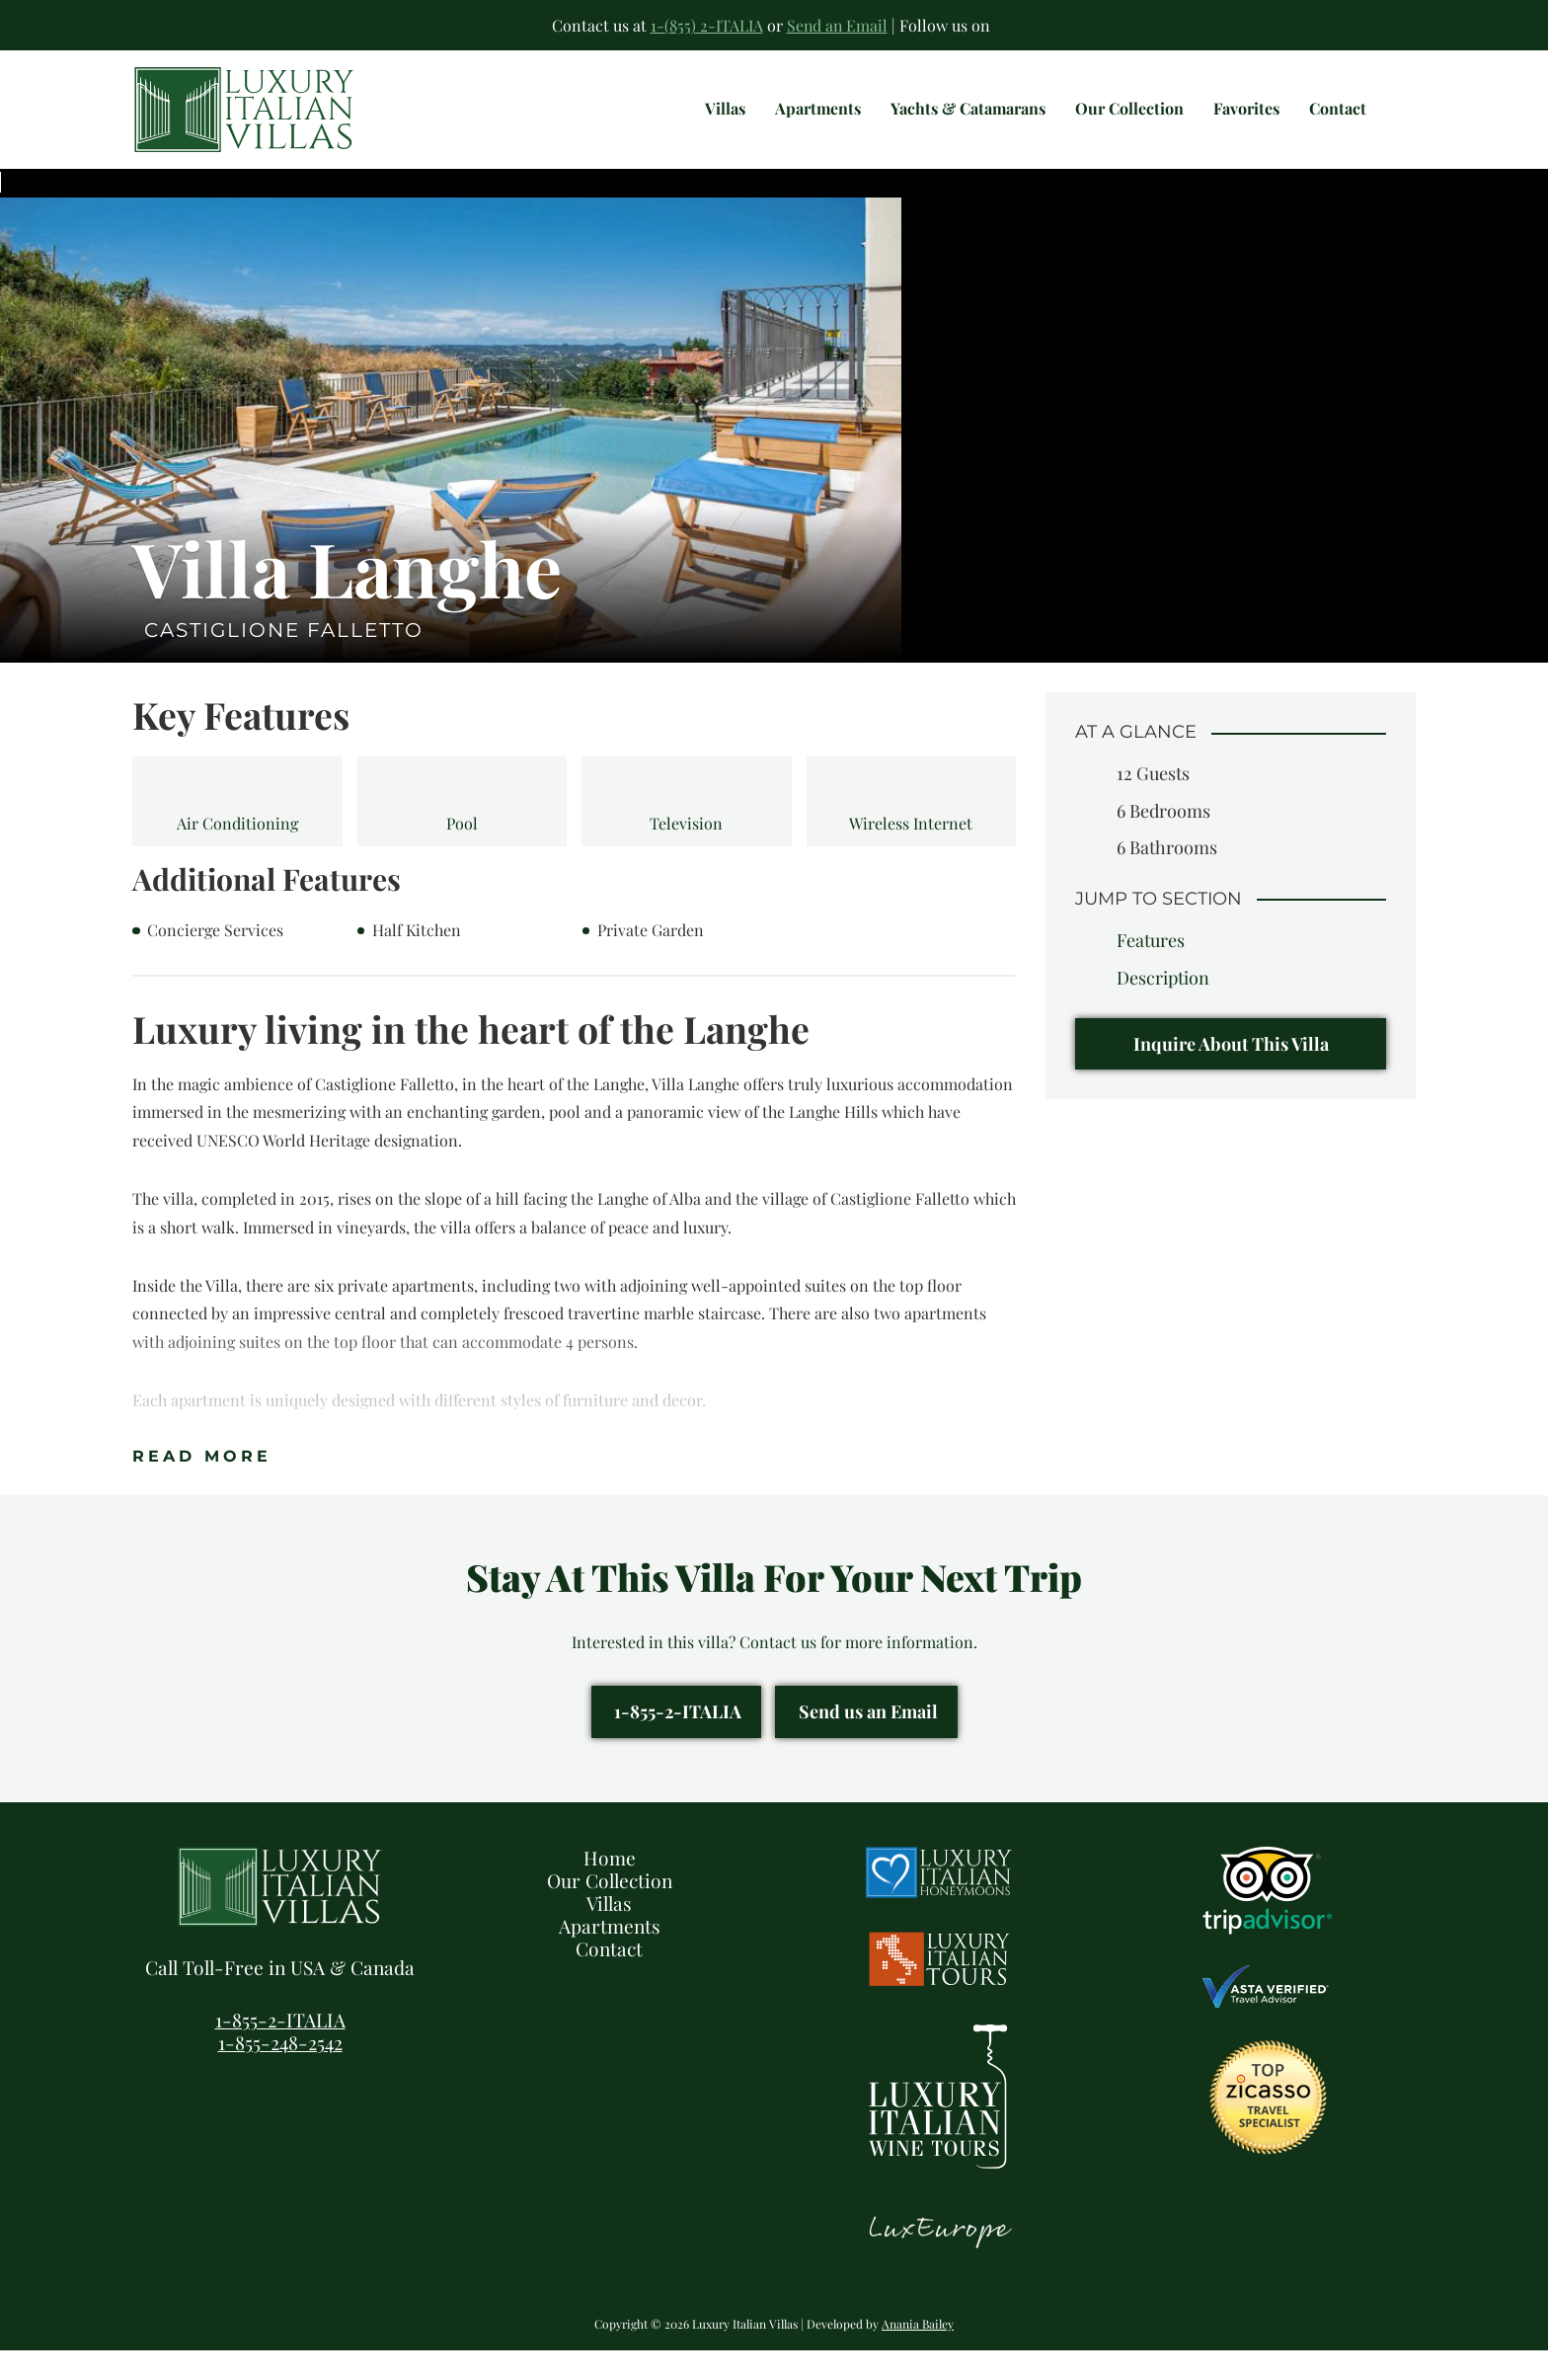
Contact (609, 1978)
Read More (201, 1485)
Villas (609, 1932)
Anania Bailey (918, 2353)
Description (1163, 1007)
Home (609, 1887)
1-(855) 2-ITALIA (706, 25)
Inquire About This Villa (1231, 1073)
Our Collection (609, 1910)
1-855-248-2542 (280, 2072)
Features (1151, 970)
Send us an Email (868, 1741)
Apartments (609, 1955)
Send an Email (837, 25)
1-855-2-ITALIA (677, 1741)
